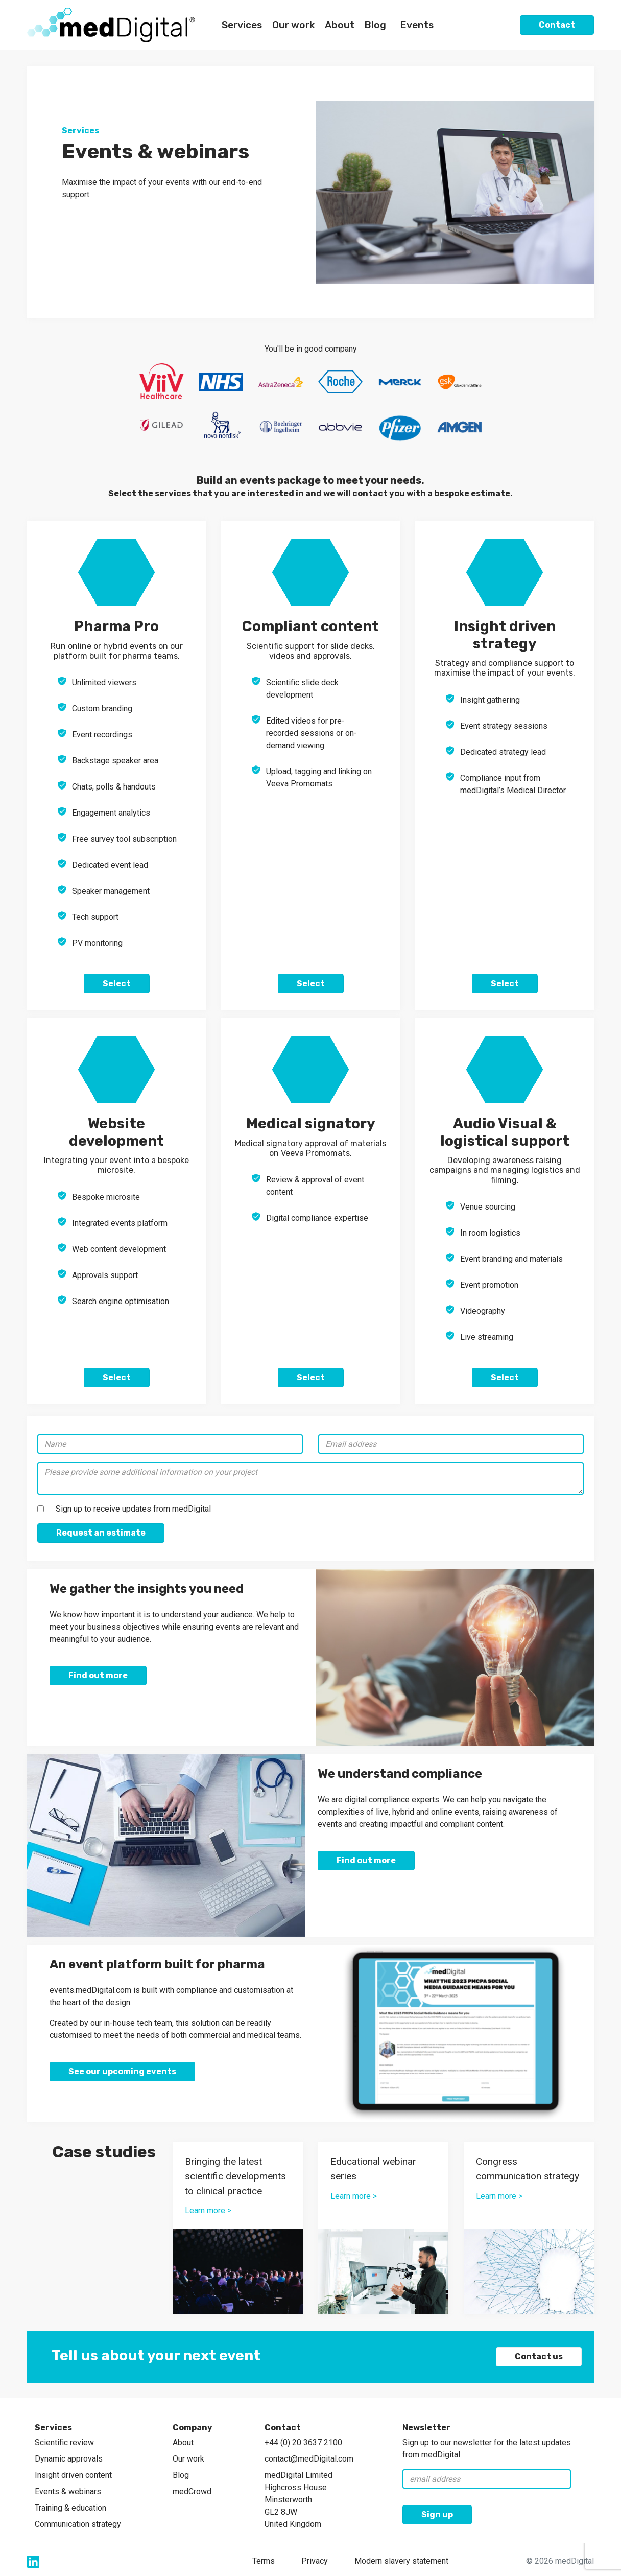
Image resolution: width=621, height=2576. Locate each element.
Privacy (314, 2561)
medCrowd (192, 2491)
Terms (263, 2561)
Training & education (70, 2508)
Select (117, 983)
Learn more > (208, 2210)
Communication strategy (78, 2524)
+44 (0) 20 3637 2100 (303, 2442)
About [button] (339, 25)
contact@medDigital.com (309, 2459)
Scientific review (64, 2442)
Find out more (98, 1675)
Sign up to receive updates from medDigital (133, 1509)
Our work (188, 2459)
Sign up (437, 2514)
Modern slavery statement (401, 2561)
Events (417, 25)
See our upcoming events (122, 2071)
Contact (557, 25)
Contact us (539, 2356)
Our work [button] (293, 25)
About (183, 2442)
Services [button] (242, 25)
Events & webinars (68, 2491)
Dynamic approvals (69, 2459)
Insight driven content (73, 2475)
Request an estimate (101, 1533)
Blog (375, 25)
